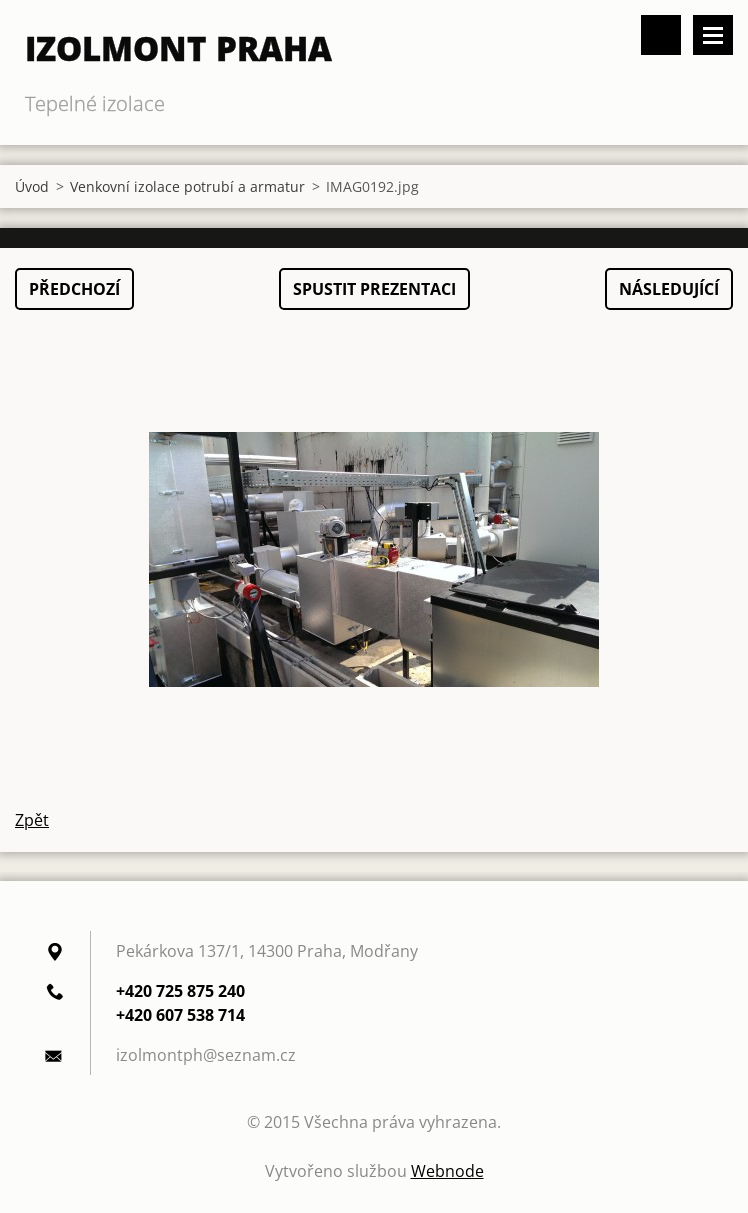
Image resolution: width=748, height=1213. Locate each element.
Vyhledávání (661, 35)
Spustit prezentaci (374, 289)
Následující (669, 289)
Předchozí (74, 289)
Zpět (32, 820)
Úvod (32, 186)
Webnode (447, 1171)
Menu (713, 35)
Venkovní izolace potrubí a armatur (187, 186)
